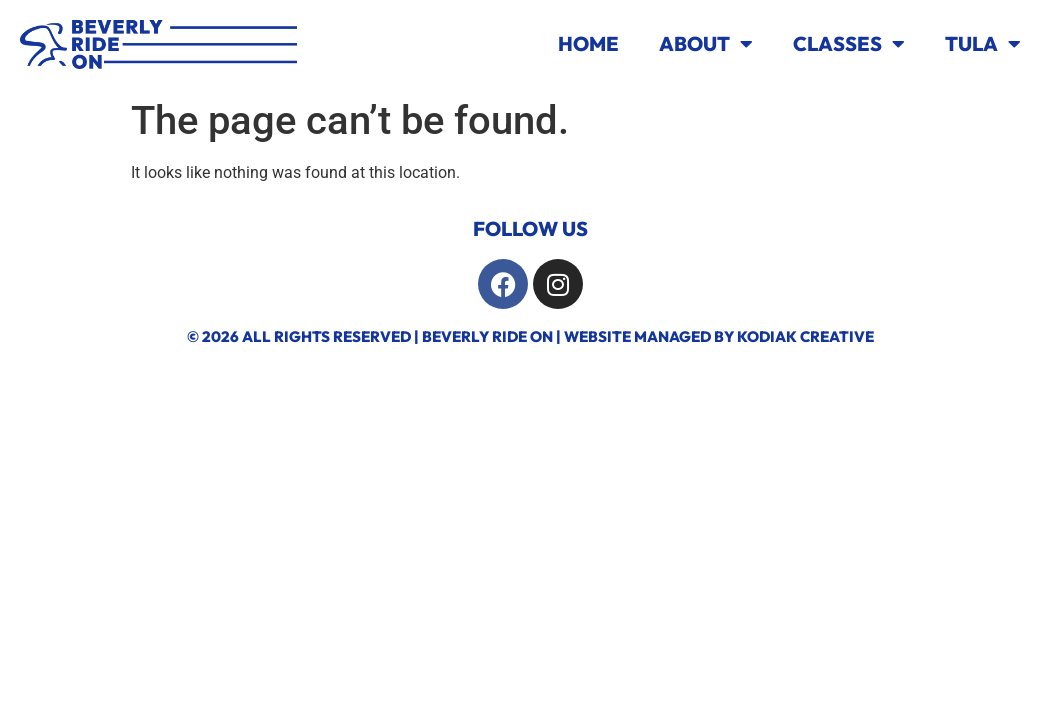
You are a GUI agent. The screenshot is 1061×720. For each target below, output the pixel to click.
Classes (849, 44)
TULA (983, 44)
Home (588, 43)
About (706, 44)
